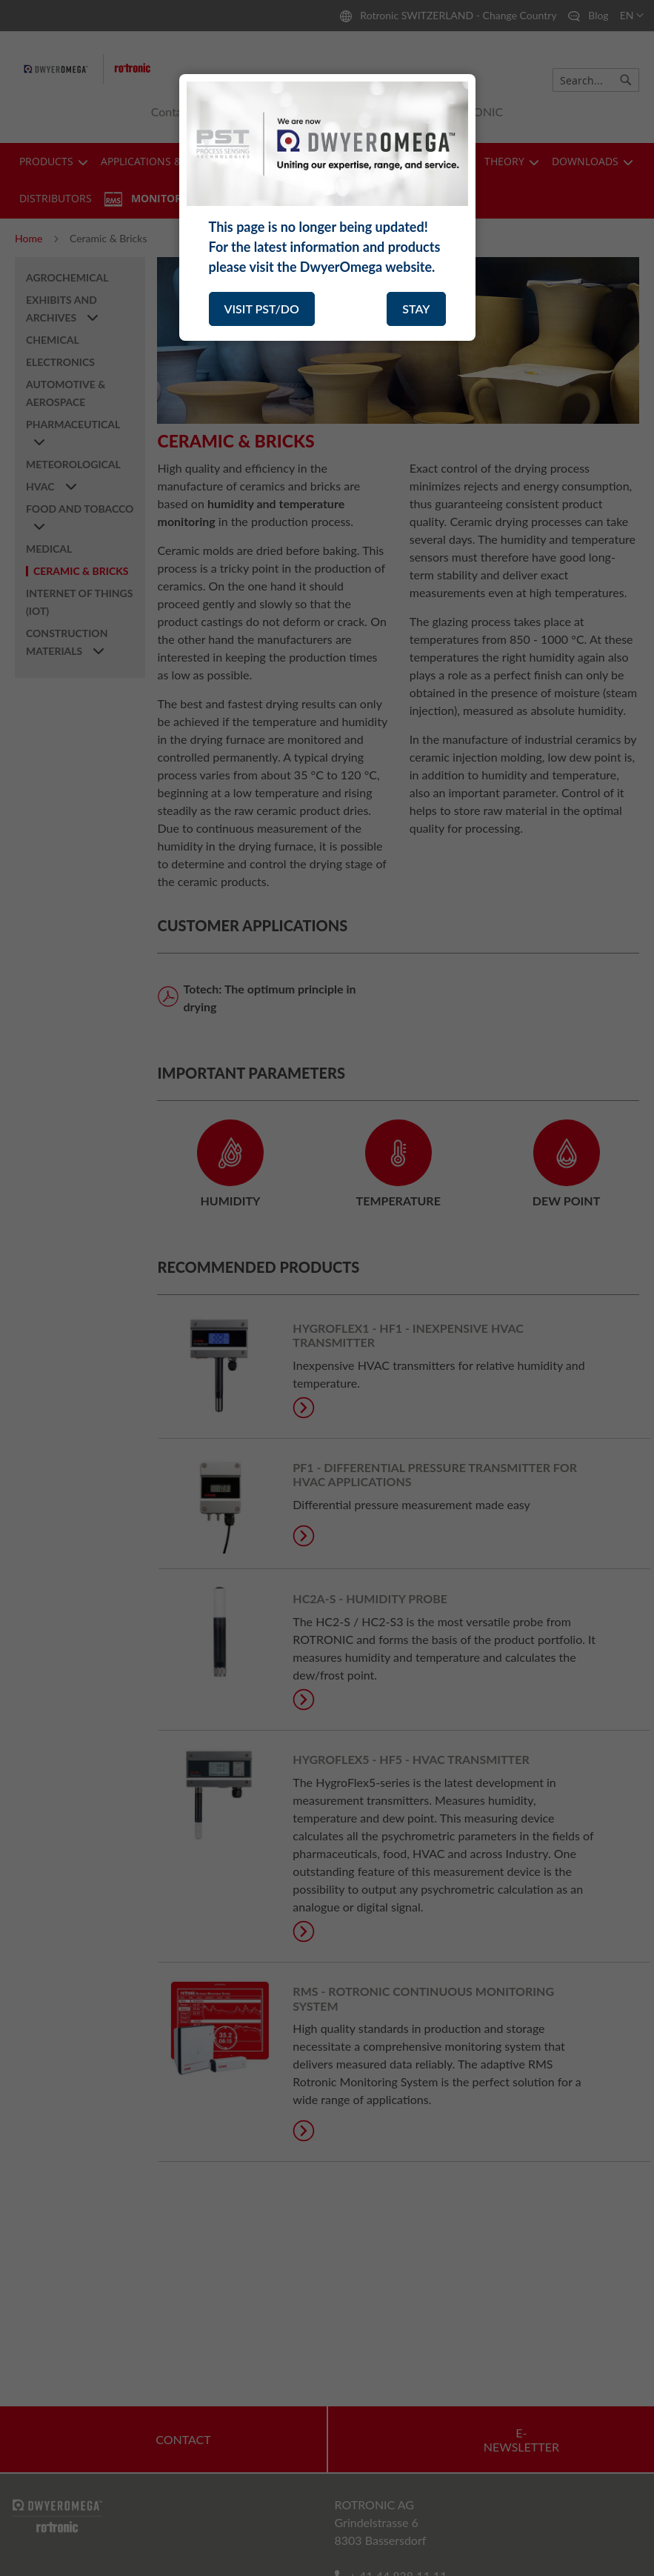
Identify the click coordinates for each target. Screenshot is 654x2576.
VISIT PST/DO (261, 309)
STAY (416, 309)
